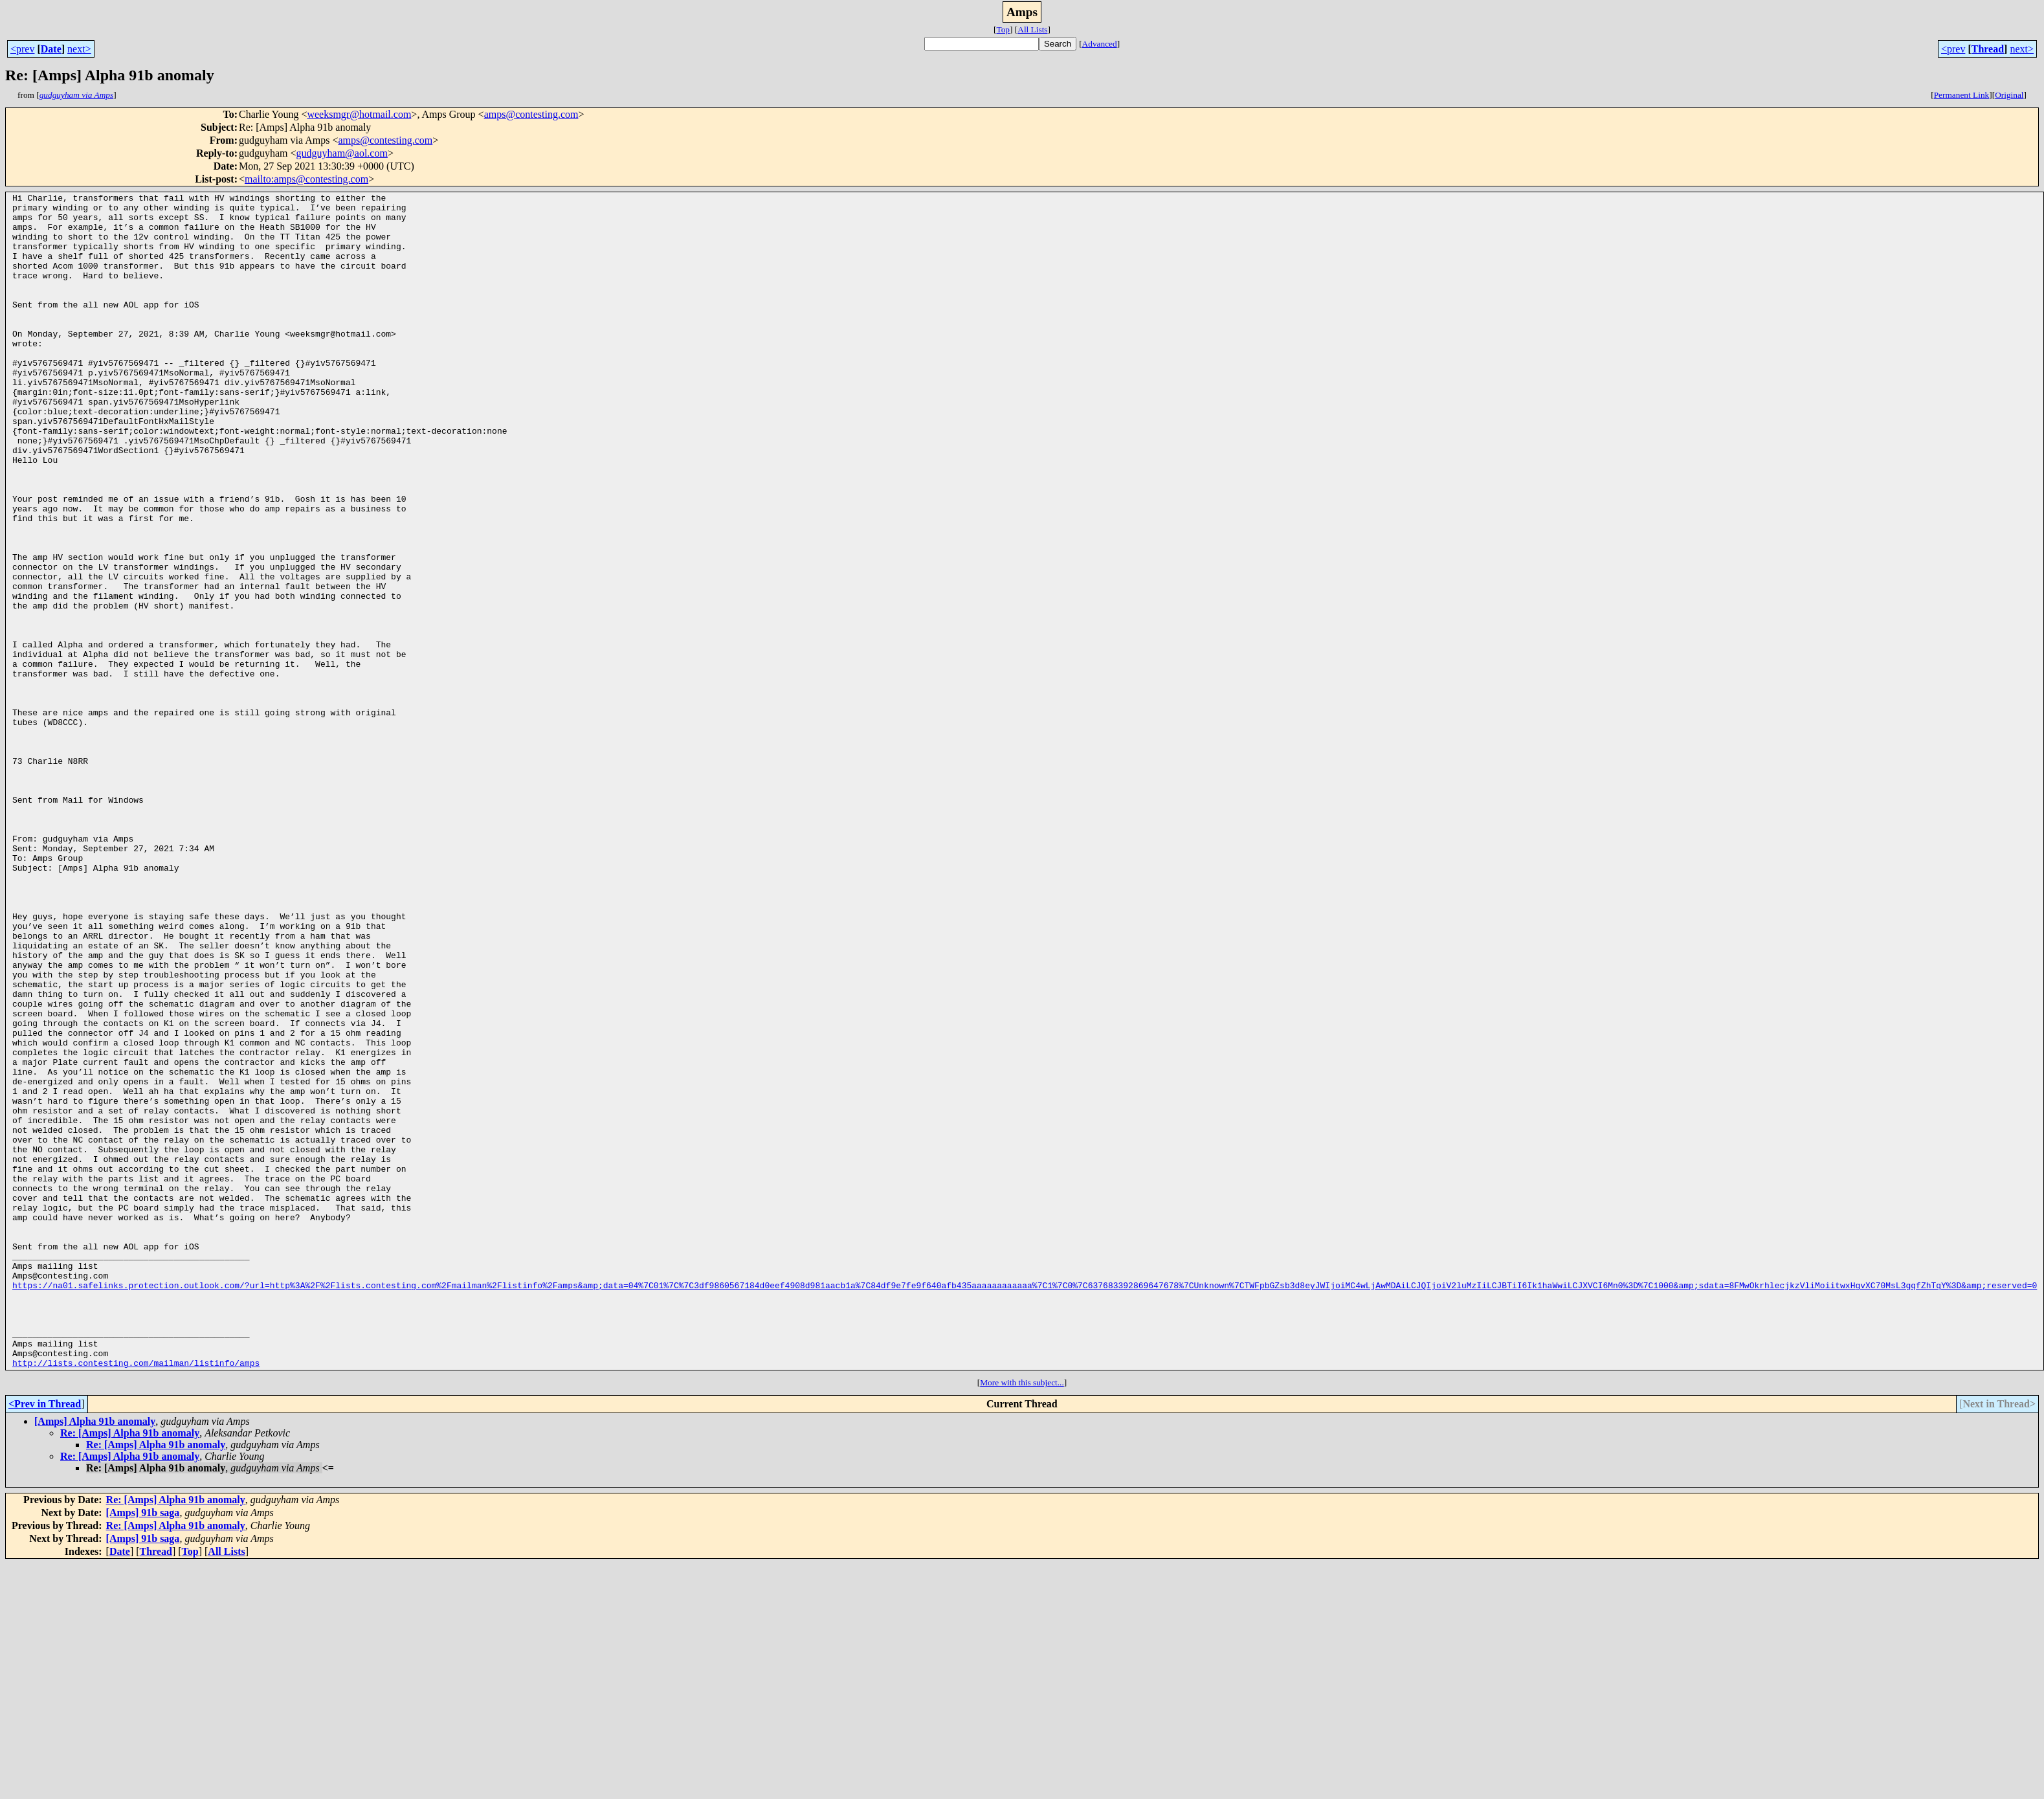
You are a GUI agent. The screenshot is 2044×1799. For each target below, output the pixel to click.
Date (51, 48)
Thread (1988, 48)
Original (2009, 95)
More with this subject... (1022, 1617)
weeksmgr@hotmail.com (359, 114)
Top (1003, 29)
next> (79, 48)
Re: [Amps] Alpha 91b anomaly (129, 1667)
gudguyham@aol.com (342, 153)
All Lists (1032, 29)
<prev (22, 48)
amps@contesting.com (531, 114)
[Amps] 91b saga (143, 1747)
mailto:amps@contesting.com (306, 178)
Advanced (1099, 44)
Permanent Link (1962, 95)
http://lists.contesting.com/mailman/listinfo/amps (136, 1597)
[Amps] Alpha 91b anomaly (94, 1656)
